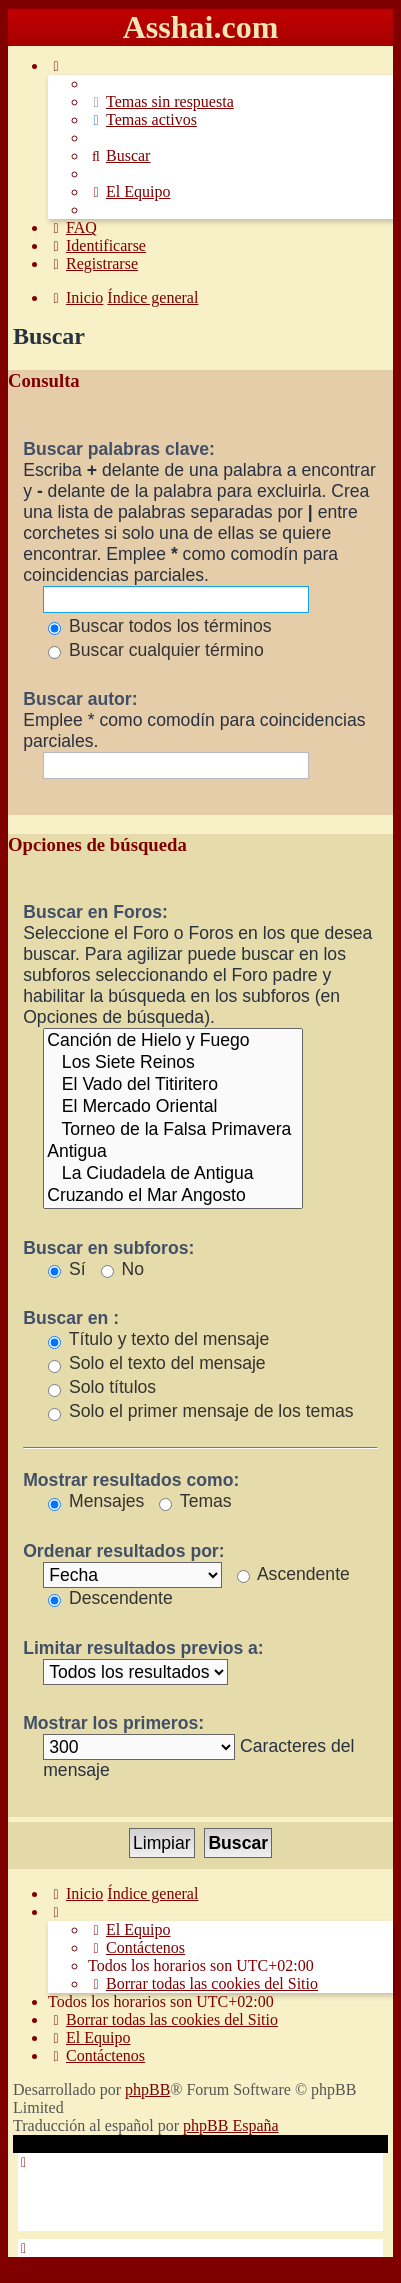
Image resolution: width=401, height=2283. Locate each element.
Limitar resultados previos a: (143, 1648)
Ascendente (293, 1574)
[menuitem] (161, 101)
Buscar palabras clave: (119, 449)
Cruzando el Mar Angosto (173, 1196)
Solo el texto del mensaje (156, 1363)
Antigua (173, 1152)
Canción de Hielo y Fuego (173, 1041)
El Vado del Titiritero (173, 1085)
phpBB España (231, 2125)
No (122, 1269)
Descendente (110, 1598)
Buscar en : (71, 1318)
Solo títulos (102, 1387)
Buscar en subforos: (108, 1248)
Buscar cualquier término (156, 650)
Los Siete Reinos (173, 1063)
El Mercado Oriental (173, 1107)
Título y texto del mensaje (158, 1339)
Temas (195, 1501)
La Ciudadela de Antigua (173, 1174)
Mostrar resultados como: (131, 1480)
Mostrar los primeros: (113, 1723)
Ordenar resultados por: (123, 1551)
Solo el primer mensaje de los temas (200, 1411)
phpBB (147, 2089)
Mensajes (96, 1501)
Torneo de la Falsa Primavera (173, 1130)
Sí (67, 1269)
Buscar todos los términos (159, 626)
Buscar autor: (80, 699)
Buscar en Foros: (95, 912)
